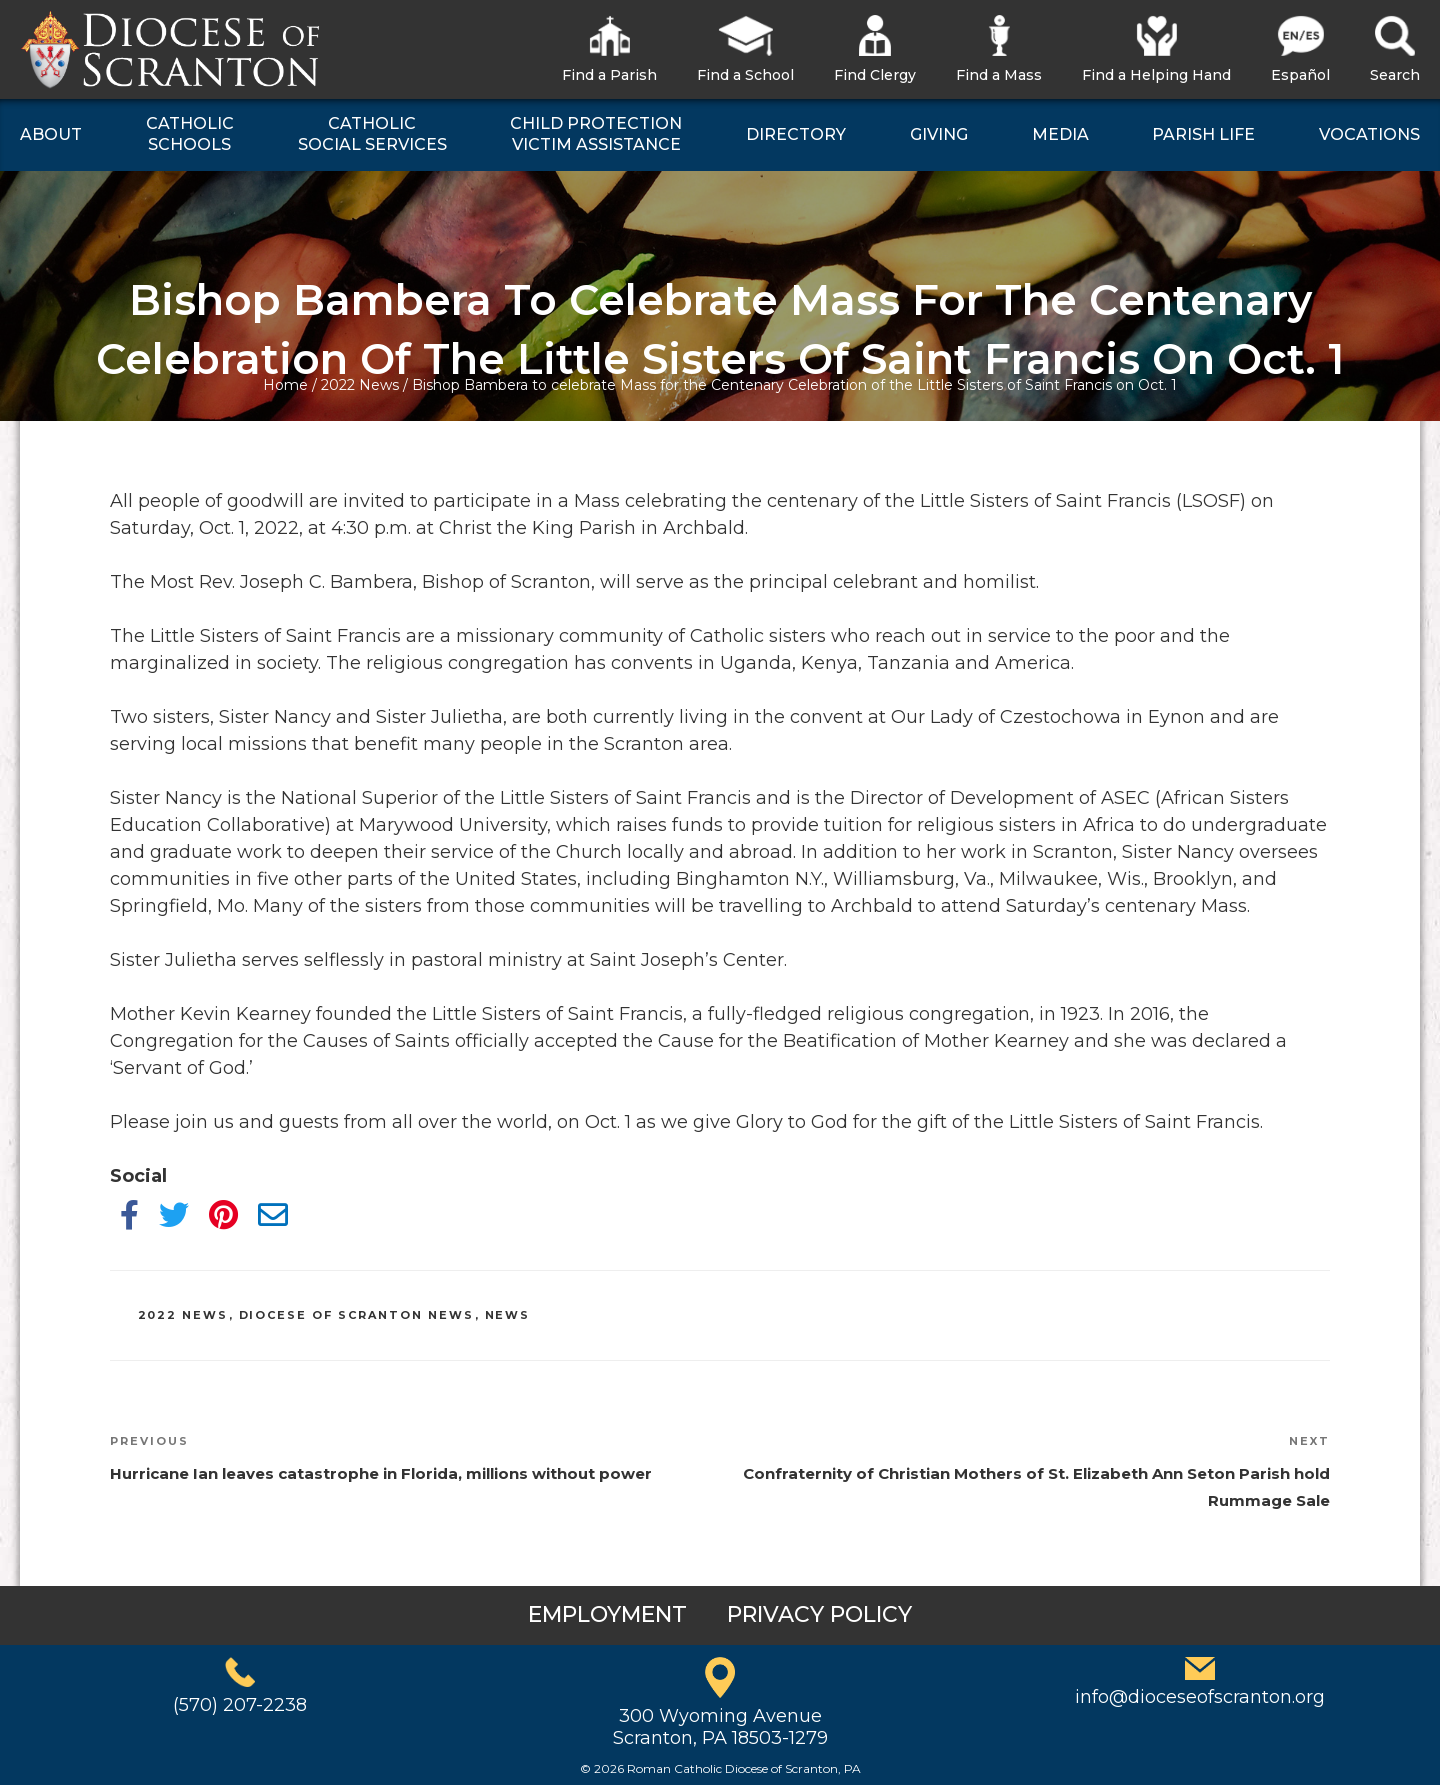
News (508, 1315)
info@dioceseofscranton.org (1200, 1697)
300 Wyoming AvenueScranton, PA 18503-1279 (720, 1727)
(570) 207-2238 (240, 1705)
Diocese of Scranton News (357, 1315)
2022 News (360, 385)
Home (285, 385)
